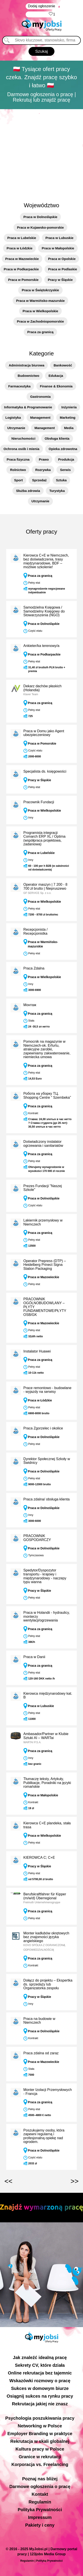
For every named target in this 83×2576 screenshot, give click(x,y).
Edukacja (55, 375)
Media (69, 428)
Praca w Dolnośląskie (40, 217)
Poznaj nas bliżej (40, 2478)
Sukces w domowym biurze (40, 2388)
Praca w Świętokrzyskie (40, 290)
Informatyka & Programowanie (28, 407)
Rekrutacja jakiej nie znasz (40, 2403)
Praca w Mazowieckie (22, 259)
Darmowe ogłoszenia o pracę (39, 2486)
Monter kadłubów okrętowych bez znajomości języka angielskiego (46, 1937)
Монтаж (29, 1005)
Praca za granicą (40, 332)
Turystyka (57, 491)
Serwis (65, 470)
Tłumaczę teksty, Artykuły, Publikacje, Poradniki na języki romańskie (47, 1782)
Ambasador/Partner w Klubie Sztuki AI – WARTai (46, 1736)
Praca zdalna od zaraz (41, 2053)
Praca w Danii (34, 1657)
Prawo (44, 459)
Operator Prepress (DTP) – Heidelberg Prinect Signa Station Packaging (44, 1264)
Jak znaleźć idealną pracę (40, 2357)
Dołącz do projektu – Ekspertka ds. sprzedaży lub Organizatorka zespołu (47, 1984)
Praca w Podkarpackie (21, 269)
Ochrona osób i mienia (21, 449)
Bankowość (63, 365)
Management (40, 417)
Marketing (67, 417)
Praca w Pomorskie (23, 280)
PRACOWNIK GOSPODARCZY (37, 1538)
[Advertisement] (41, 153)
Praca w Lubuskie (59, 238)
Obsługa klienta (57, 438)
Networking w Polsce (40, 2425)
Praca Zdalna (33, 968)
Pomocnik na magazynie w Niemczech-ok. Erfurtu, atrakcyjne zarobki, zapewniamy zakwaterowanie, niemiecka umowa (47, 1049)
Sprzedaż (39, 480)
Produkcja (66, 459)
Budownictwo (28, 375)
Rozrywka (43, 470)
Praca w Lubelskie (21, 238)
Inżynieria (69, 407)
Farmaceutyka (19, 386)
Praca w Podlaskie (62, 269)
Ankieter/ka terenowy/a (41, 646)
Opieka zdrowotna (63, 449)
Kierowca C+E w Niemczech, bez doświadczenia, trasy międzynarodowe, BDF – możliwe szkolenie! (46, 561)
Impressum (40, 2517)
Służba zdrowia (28, 491)
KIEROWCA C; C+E (39, 1857)
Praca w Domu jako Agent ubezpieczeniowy (43, 733)
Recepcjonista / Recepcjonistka (35, 931)
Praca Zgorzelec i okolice (43, 1428)
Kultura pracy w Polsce (39, 2449)
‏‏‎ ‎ (46, 14)
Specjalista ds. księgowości (44, 771)
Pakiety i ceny (39, 2525)
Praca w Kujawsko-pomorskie (40, 227)
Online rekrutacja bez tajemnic (40, 2373)
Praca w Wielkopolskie (40, 311)
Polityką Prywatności (49, 2560)
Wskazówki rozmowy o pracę (39, 2380)
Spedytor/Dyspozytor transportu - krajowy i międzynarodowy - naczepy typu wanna (44, 1576)
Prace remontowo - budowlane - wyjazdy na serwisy (47, 1390)
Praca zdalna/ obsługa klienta (46, 1499)
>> (75, 2181)
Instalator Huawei (37, 1351)
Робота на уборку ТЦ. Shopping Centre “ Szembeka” (47, 1095)
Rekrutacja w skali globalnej (39, 2441)
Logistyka (13, 417)
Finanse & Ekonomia (56, 386)
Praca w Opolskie (61, 259)
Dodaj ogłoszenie (41, 6)
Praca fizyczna (18, 459)
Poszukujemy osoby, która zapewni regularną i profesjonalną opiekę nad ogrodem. (44, 2136)
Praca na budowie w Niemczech (39, 2021)
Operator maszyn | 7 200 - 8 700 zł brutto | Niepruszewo (45, 886)
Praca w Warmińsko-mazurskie (40, 301)
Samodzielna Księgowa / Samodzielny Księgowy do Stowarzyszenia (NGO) (44, 611)
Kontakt (40, 2494)
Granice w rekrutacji (40, 2456)
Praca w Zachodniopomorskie (40, 321)
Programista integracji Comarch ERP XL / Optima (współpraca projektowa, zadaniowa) (44, 838)
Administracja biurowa (26, 365)
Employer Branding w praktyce (39, 2433)
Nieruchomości (23, 438)
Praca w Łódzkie (20, 248)
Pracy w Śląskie (60, 280)
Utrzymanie (16, 428)
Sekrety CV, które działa (40, 2365)
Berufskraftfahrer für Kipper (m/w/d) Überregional (44, 1896)
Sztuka (61, 480)
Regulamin (40, 2501)
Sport (18, 480)
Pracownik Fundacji (38, 802)
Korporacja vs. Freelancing (40, 2464)
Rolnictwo (18, 470)
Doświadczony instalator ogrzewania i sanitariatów (43, 1143)
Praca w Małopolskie (58, 248)
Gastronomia (40, 396)
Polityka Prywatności (40, 2509)
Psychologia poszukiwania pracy (39, 2418)
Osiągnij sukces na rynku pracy (40, 2396)
